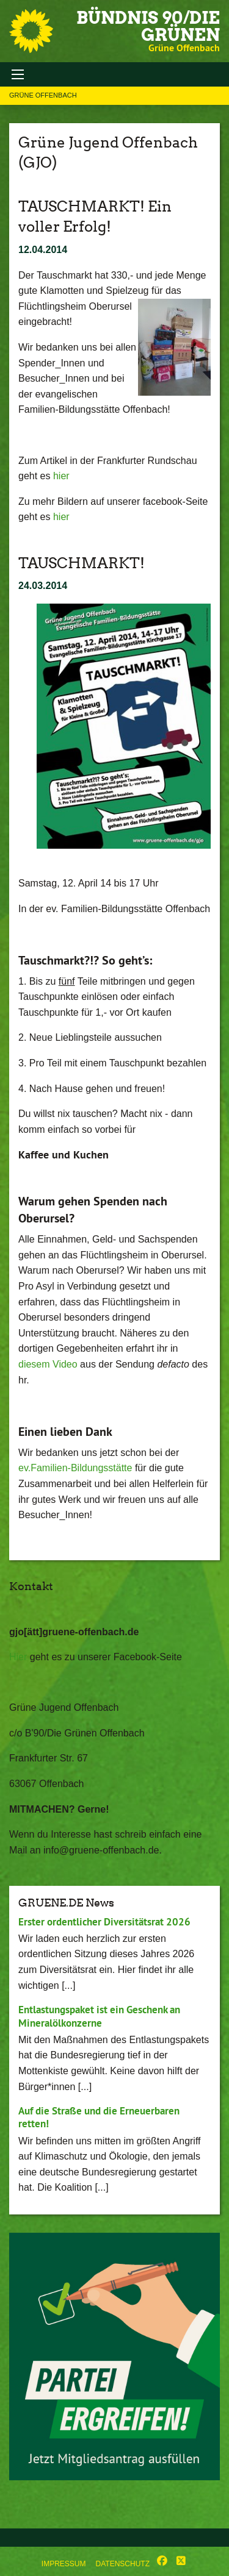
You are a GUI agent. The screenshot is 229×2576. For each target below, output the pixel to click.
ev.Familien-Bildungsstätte (75, 1468)
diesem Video (48, 1364)
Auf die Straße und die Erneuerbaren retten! (99, 2117)
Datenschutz (123, 2564)
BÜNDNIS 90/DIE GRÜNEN (148, 26)
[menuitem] (64, 2561)
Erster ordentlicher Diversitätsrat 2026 (104, 1921)
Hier (18, 1657)
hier (61, 476)
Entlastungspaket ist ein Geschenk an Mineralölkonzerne (99, 2016)
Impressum (64, 2564)
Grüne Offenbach (43, 95)
